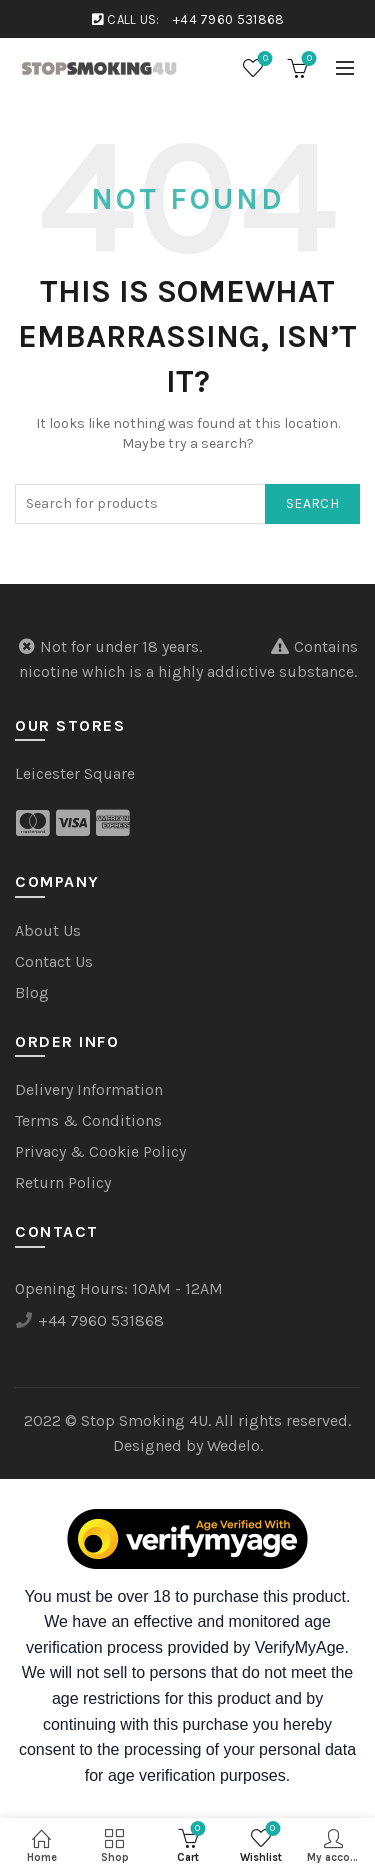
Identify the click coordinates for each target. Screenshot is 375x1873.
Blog (32, 992)
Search (312, 503)
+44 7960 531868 (229, 19)
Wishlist (263, 59)
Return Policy (63, 1182)
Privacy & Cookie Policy (100, 1151)
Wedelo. (235, 1445)
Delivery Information (89, 1089)
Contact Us (54, 961)
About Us (48, 930)
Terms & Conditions (88, 1120)
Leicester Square (75, 773)
